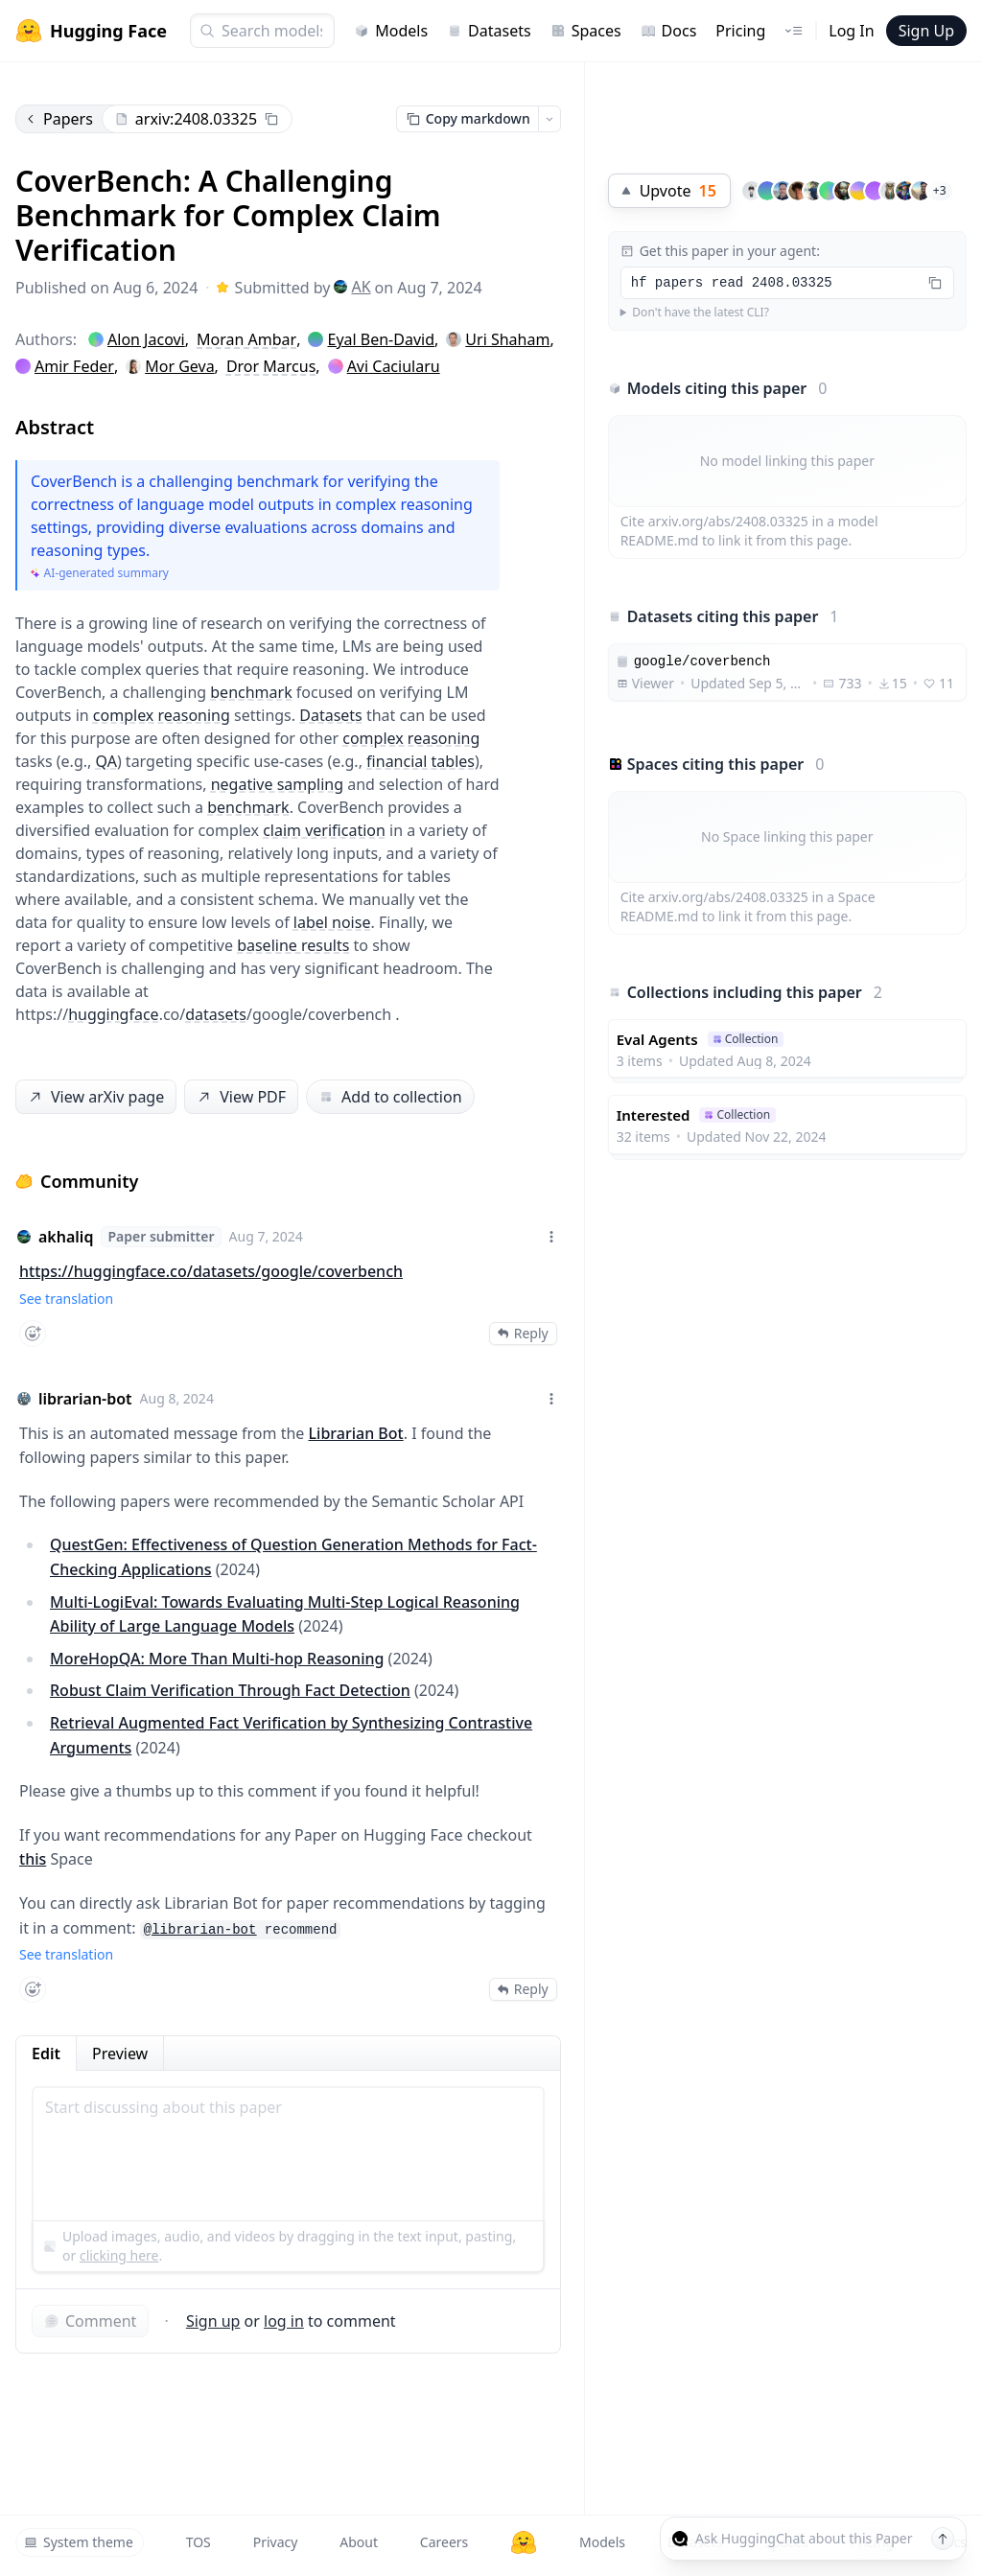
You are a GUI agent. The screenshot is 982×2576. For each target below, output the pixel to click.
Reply (523, 1333)
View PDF (240, 1097)
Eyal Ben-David (380, 339)
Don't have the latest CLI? (700, 312)
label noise (332, 922)
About (358, 2542)
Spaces (585, 30)
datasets (215, 1014)
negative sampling (277, 784)
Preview (120, 2053)
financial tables (420, 761)
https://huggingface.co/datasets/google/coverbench (211, 1271)
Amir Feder (74, 366)
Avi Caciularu (393, 366)
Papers (58, 118)
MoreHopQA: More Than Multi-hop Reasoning (217, 1658)
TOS (198, 2542)
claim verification (324, 830)
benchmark (251, 692)
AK (352, 286)
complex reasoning (161, 715)
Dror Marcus (271, 366)
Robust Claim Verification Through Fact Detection (230, 1690)
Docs (669, 30)
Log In (851, 30)
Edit (46, 2053)
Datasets (489, 30)
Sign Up (926, 30)
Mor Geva (179, 366)
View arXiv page (95, 1097)
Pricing (740, 30)
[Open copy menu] (549, 118)
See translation (66, 1298)
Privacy (275, 2542)
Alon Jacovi (146, 339)
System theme (78, 2542)
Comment (90, 2321)
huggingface (113, 1014)
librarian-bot (85, 1398)
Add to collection (389, 1096)
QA (105, 761)
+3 (940, 190)
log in (284, 2321)
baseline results (293, 945)
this (32, 1858)
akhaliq (65, 1236)
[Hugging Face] (523, 2542)
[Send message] (942, 2538)
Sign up (213, 2321)
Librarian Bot (356, 1433)
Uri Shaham (507, 339)
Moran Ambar (246, 339)
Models (391, 30)
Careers (444, 2542)
